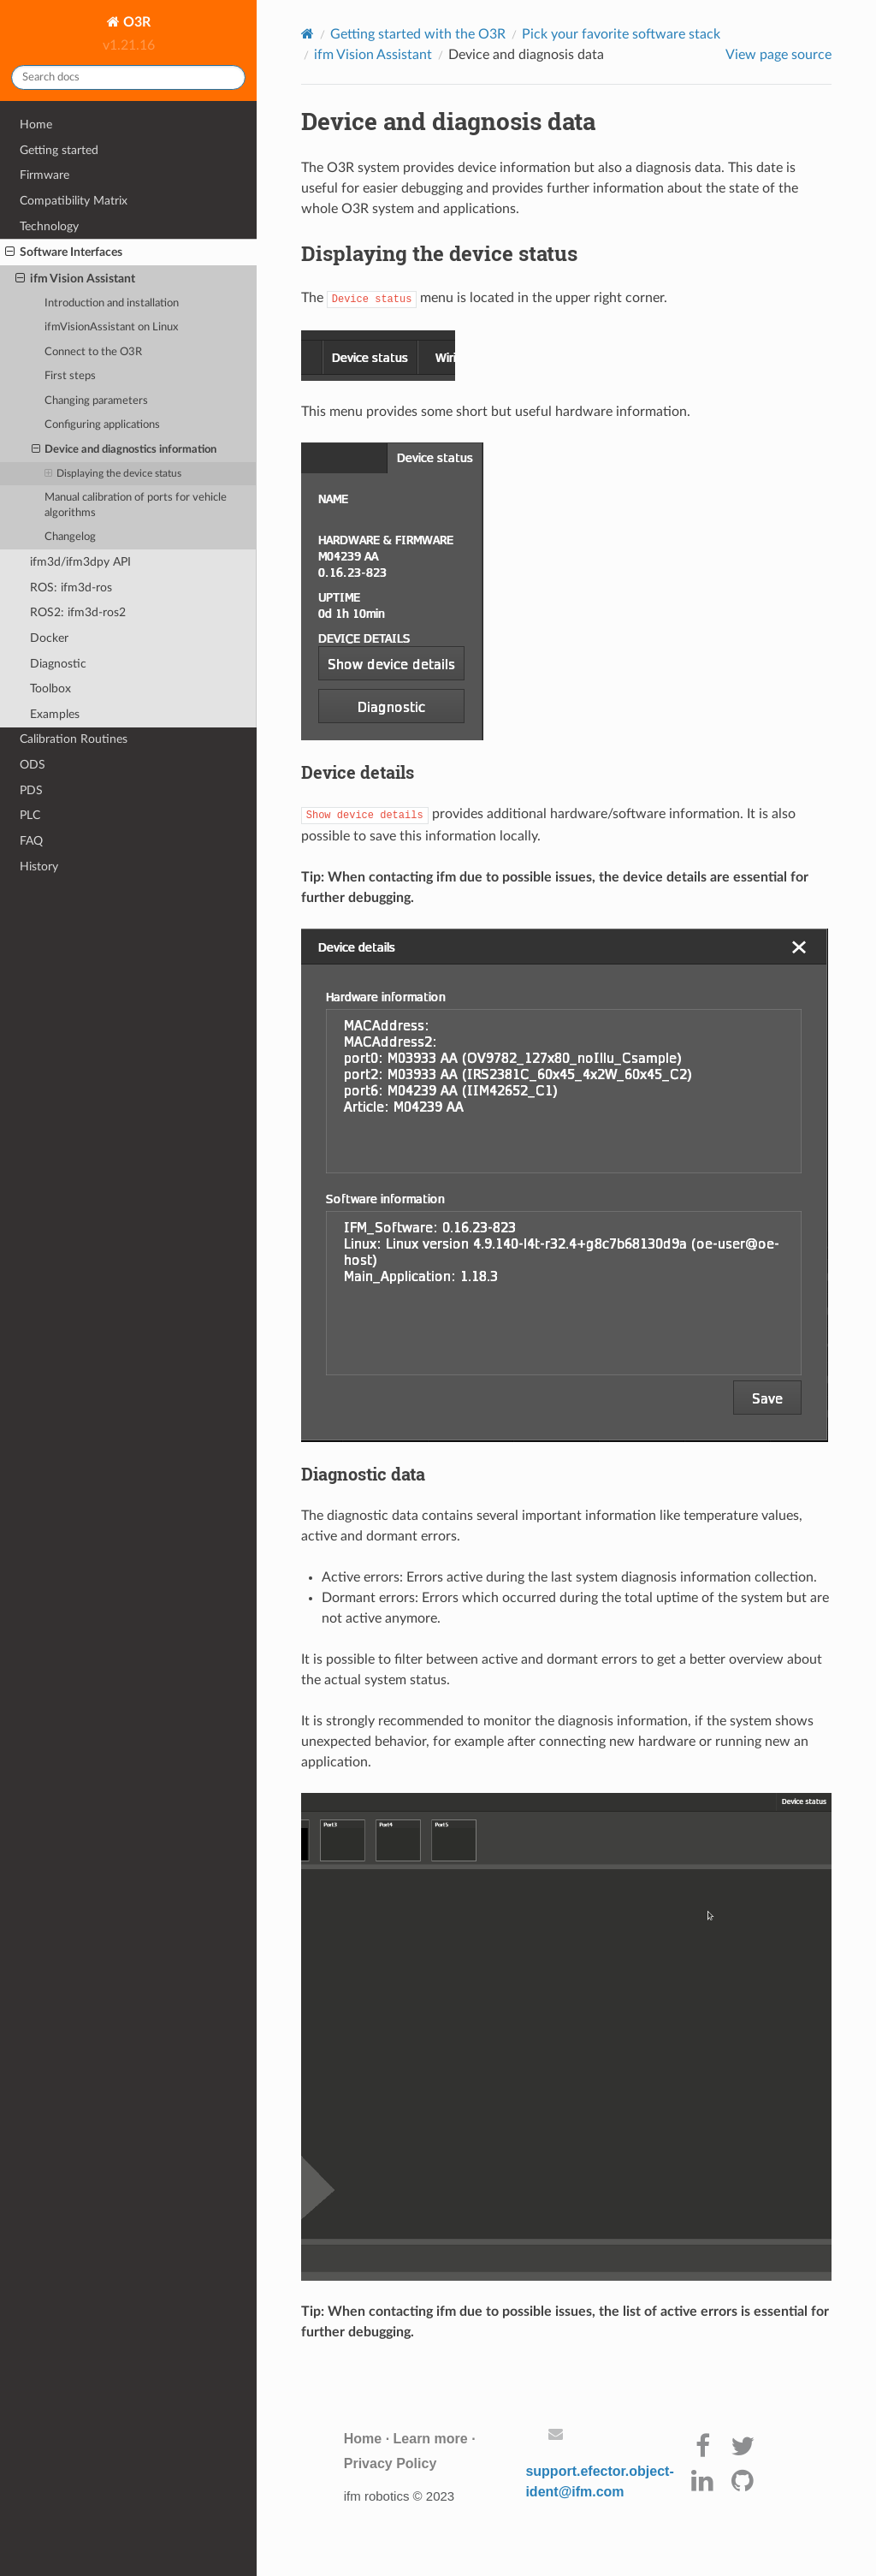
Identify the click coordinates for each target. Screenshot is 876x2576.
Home (36, 124)
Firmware (44, 175)
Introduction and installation (111, 303)
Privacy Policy (390, 2463)
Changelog (70, 537)
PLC (30, 815)
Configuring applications (102, 424)
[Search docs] (128, 77)
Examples (55, 714)
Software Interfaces (63, 252)
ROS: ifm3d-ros (71, 587)
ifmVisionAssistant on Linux (111, 327)
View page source (778, 55)
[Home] (307, 34)
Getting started (59, 150)
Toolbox (50, 688)
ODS (32, 764)
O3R (135, 22)
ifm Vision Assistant (75, 279)
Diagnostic (58, 663)
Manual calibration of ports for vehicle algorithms (135, 505)
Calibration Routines (73, 739)
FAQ (31, 840)
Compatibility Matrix (73, 200)
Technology (49, 226)
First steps (70, 376)
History (39, 866)
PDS (31, 790)
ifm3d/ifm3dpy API (80, 561)
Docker (49, 638)
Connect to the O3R (93, 352)
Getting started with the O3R (418, 34)
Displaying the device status (112, 474)
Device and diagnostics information (124, 450)
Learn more (431, 2438)
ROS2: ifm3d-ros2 (78, 612)
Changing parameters (96, 401)
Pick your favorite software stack (621, 34)
